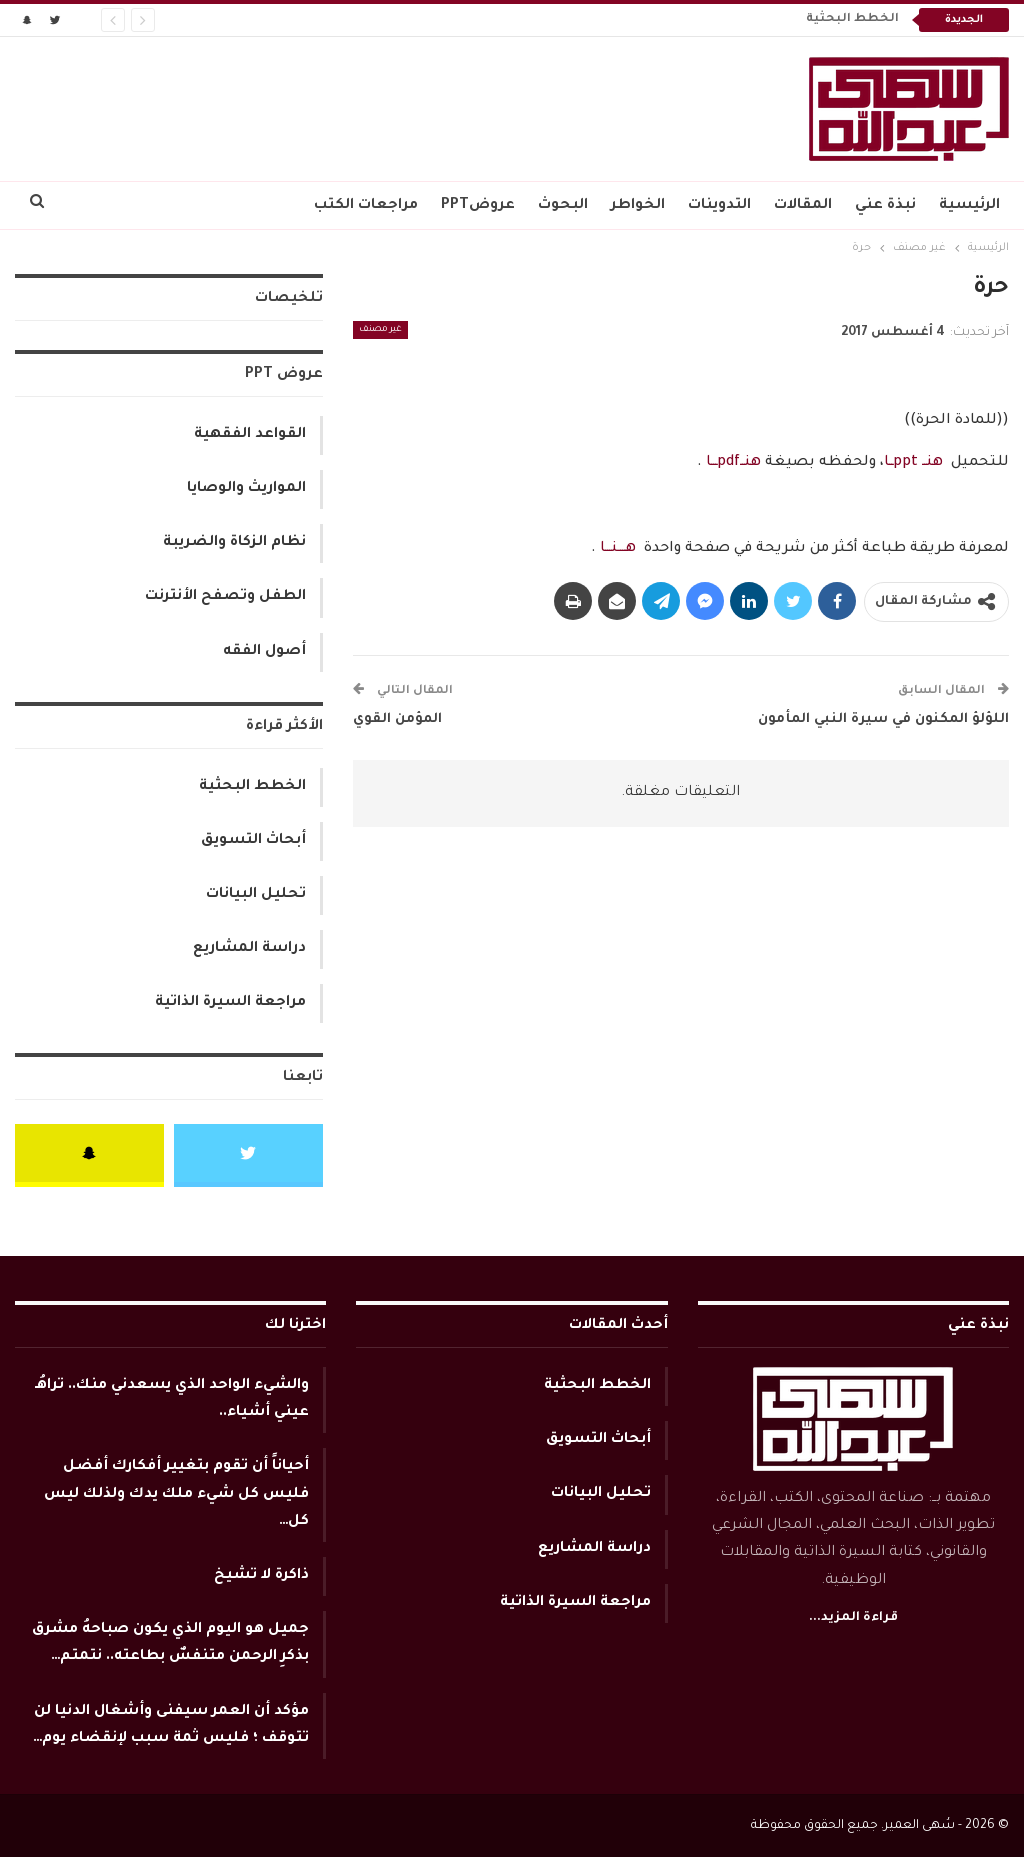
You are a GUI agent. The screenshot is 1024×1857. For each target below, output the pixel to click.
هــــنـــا (618, 549)
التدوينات (719, 206)
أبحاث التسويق (253, 841)
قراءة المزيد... (853, 1618)
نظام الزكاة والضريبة (234, 543)
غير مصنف (380, 330)
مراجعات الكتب (366, 206)
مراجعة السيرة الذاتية (230, 1003)
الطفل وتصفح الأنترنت (225, 597)
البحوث (563, 206)
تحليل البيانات (256, 895)
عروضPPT (478, 206)
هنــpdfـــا (731, 463)
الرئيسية (969, 206)
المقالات (803, 206)
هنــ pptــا (913, 463)
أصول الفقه (264, 652)
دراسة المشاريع (249, 949)
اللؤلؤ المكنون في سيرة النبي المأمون (883, 719)
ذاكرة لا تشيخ (261, 1576)
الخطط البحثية (852, 19)
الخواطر (638, 206)
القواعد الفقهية (250, 435)
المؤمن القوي (397, 719)
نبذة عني (885, 206)
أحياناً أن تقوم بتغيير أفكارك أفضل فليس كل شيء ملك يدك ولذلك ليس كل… (176, 1494)
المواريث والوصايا (246, 489)
